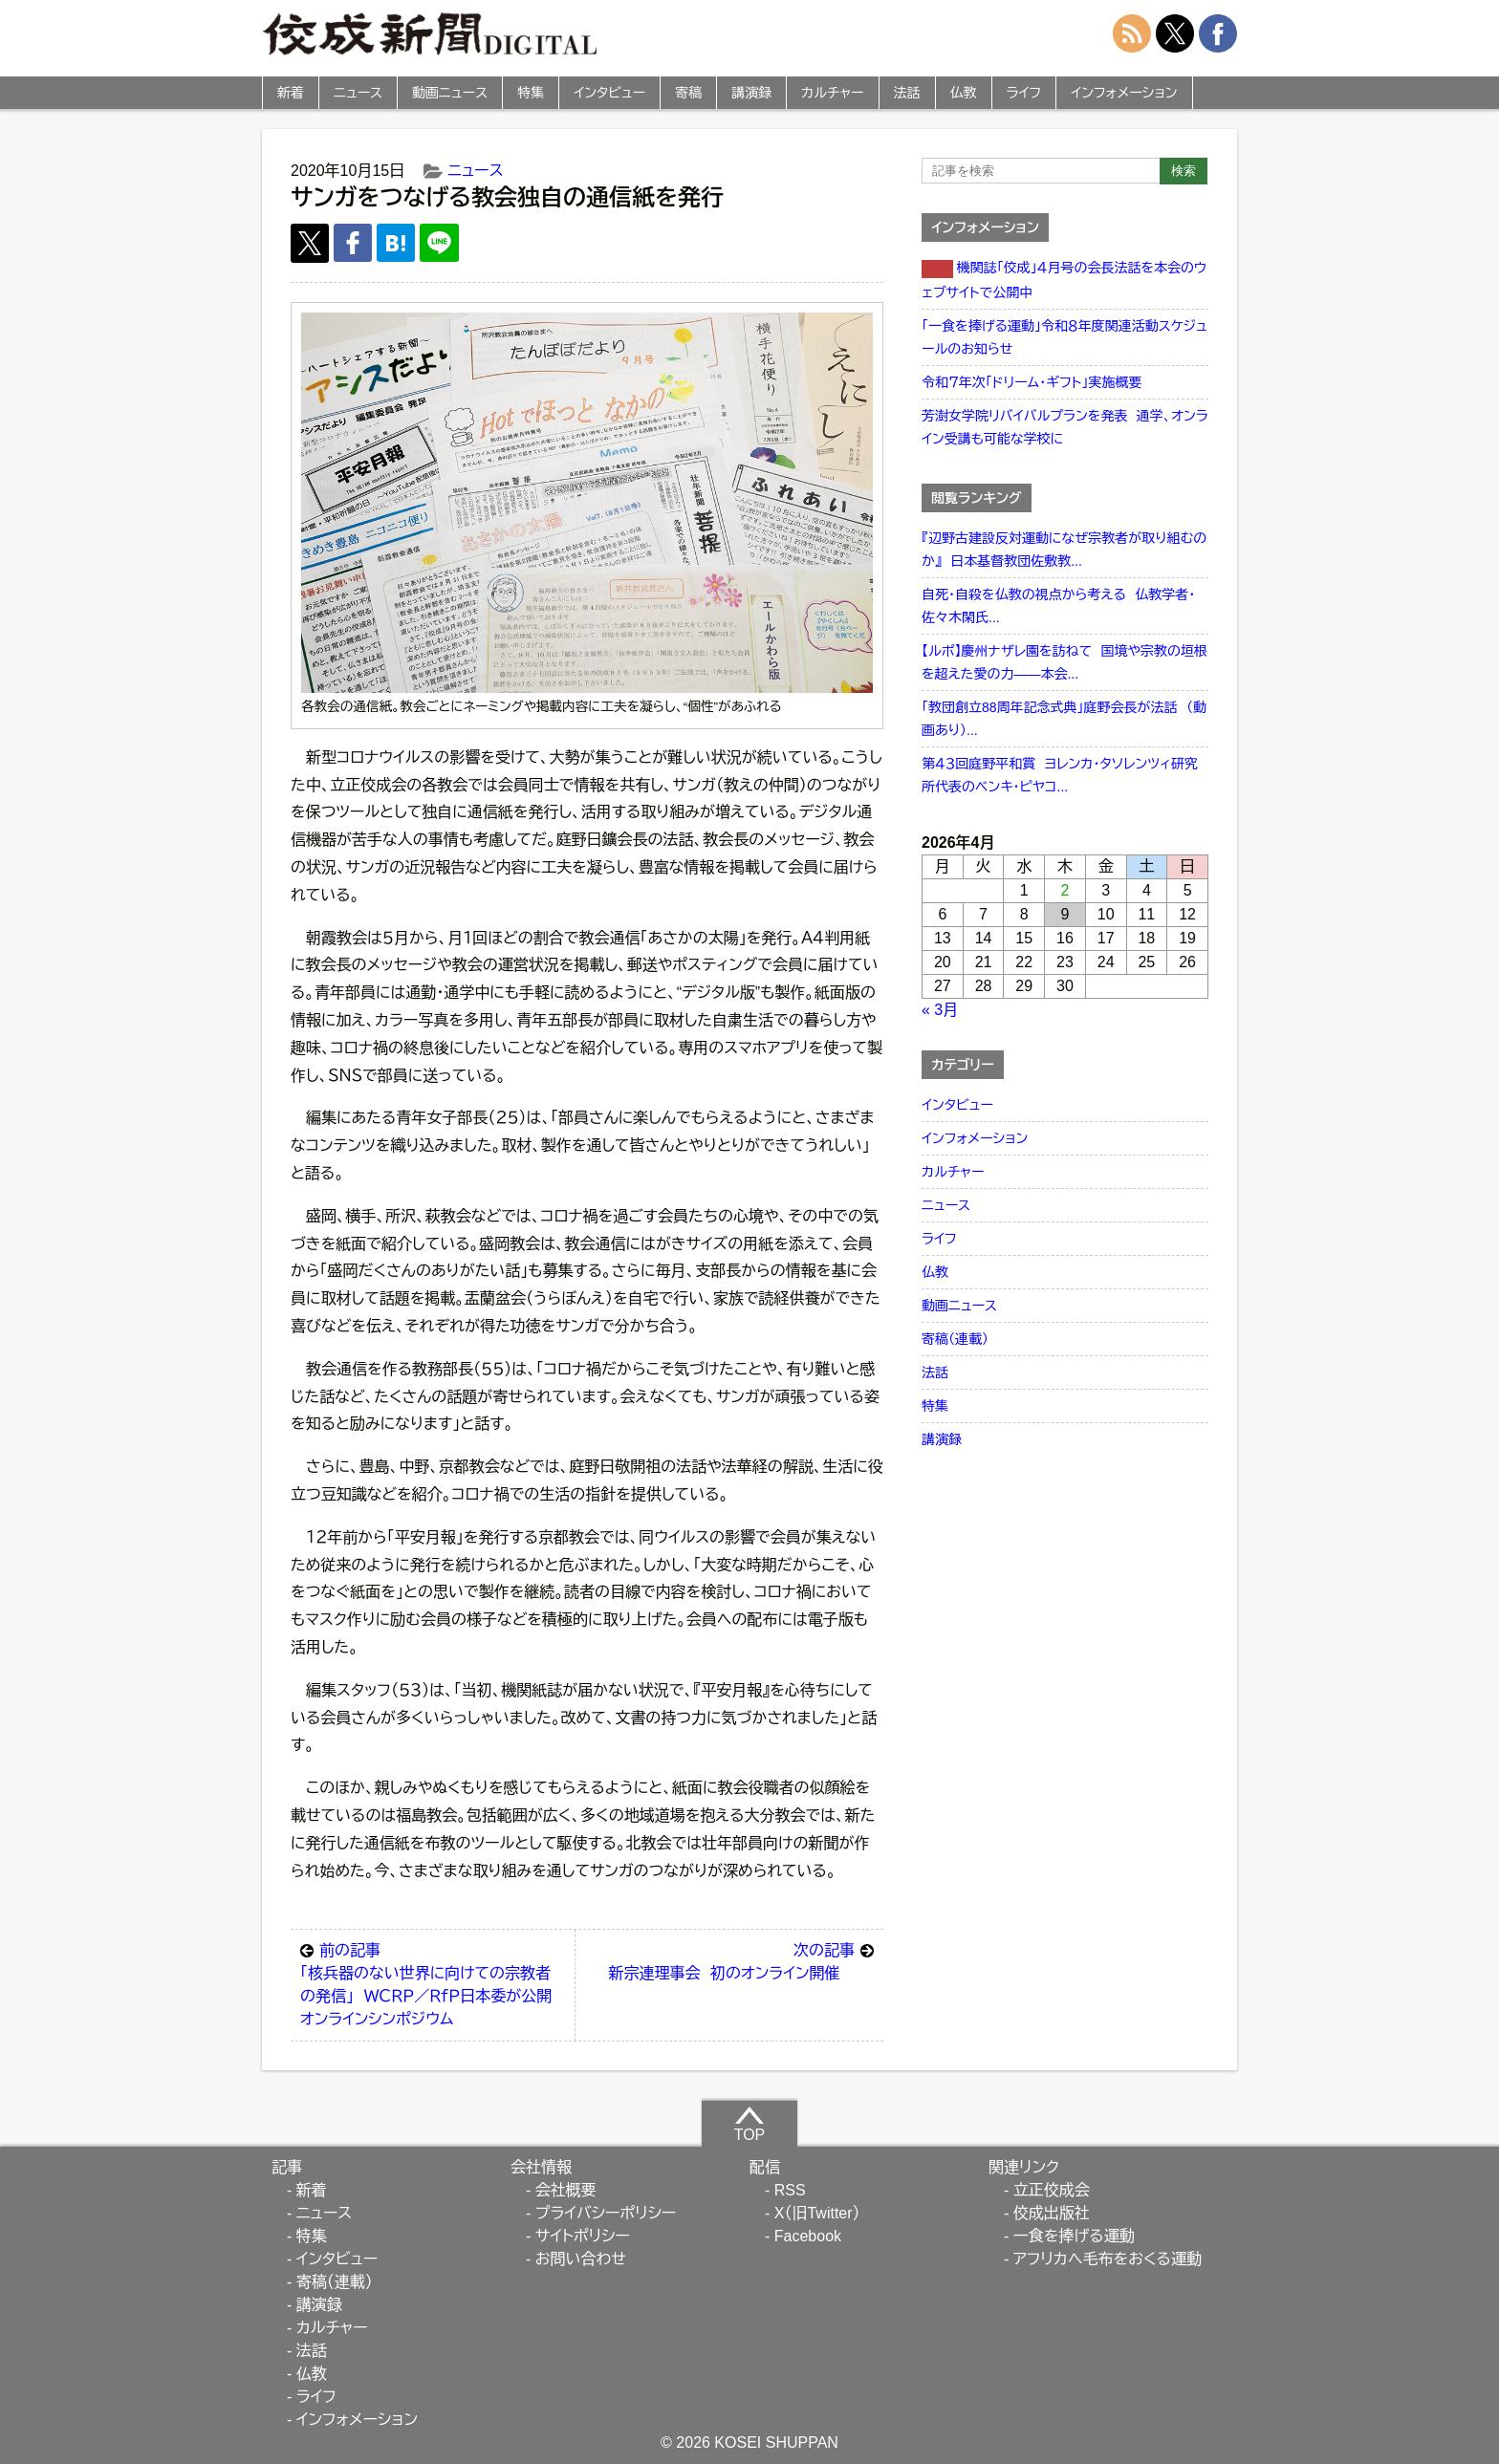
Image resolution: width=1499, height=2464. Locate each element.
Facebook (807, 2236)
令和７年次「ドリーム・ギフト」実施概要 (1031, 382)
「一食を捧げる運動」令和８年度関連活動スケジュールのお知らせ (1064, 337)
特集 (530, 92)
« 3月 (940, 1010)
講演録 (751, 92)
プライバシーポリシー (606, 2213)
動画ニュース (450, 92)
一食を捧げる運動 (1074, 2236)
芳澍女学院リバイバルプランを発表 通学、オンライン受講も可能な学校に (1065, 427)
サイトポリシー (582, 2236)
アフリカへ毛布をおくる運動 (1107, 2259)
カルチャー (832, 92)
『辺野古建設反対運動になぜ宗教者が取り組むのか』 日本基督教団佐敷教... (1064, 549)
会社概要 (566, 2190)
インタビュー (609, 92)
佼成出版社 (1051, 2213)
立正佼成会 (1051, 2190)
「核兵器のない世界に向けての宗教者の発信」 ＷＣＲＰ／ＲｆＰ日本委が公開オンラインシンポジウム (432, 1983)
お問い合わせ (580, 2259)
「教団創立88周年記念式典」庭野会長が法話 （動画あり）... (1064, 719)
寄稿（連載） (955, 1339)
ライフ (1024, 92)
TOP (750, 2124)
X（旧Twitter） (817, 2213)
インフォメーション (1124, 92)
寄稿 (688, 92)
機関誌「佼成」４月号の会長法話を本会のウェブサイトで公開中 (1064, 280)
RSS (790, 2190)
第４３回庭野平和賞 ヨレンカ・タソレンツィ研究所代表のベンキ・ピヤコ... (1060, 775)
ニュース (358, 92)
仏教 (963, 92)
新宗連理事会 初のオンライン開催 (741, 1960)
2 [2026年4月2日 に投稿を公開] (1065, 890)
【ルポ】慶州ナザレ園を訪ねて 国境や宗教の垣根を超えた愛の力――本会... (1064, 662)
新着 (290, 92)
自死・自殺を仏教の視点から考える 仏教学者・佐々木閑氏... (1058, 606)
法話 (907, 92)
